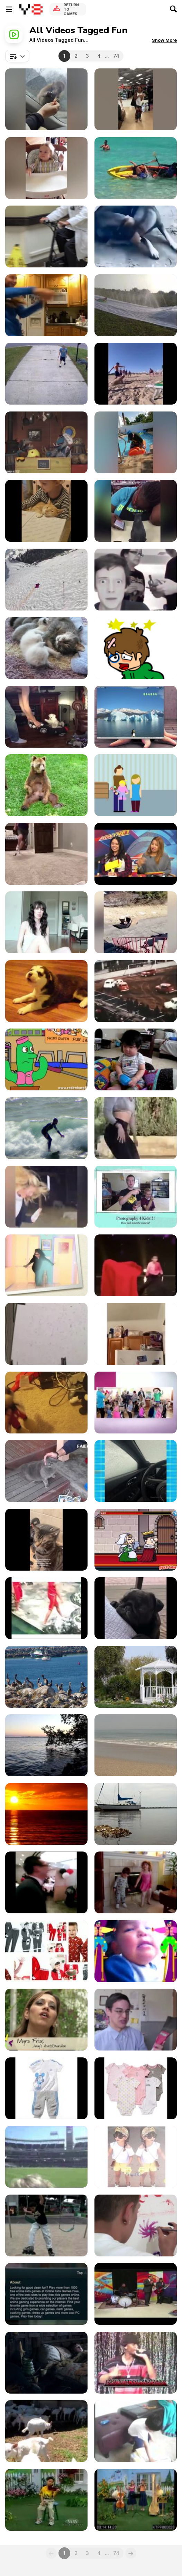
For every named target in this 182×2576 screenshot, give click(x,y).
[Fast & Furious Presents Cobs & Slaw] (46, 717)
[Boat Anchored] (135, 1814)
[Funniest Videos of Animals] (46, 511)
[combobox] (17, 56)
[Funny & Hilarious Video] (135, 1471)
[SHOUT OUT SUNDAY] (46, 922)
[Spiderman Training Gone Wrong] (135, 1334)
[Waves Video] (135, 1745)
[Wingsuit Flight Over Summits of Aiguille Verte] (46, 579)
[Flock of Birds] (46, 1677)
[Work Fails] (135, 511)
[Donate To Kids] (135, 785)
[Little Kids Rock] (135, 2294)
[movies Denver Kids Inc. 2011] (135, 2225)
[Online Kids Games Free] (46, 2294)
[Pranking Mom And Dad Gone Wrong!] (135, 579)
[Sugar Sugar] (135, 648)
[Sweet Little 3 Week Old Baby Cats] (46, 648)
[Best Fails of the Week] (46, 374)
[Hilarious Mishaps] (135, 442)
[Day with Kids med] (135, 1951)
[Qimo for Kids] (135, 717)
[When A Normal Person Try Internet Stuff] (135, 1128)
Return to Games (71, 9)
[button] (164, 40)
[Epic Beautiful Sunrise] (46, 1814)
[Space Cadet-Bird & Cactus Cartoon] (46, 1059)
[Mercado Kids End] (46, 2225)
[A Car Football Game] (135, 991)
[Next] (130, 2553)
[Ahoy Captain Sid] (46, 442)
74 (116, 56)
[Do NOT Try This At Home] (135, 305)
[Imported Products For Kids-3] (135, 2088)
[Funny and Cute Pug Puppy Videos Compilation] (135, 1608)
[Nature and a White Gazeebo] (135, 1677)
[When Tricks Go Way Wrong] (135, 99)
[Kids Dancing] (135, 1882)
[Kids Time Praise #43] (46, 2500)
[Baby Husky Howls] (46, 991)
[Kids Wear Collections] (135, 2157)
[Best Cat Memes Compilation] (46, 1540)
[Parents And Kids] (46, 2363)
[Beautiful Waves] (46, 1745)
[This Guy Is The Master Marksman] (46, 854)
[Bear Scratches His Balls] (46, 785)
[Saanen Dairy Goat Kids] (46, 2431)
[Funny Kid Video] (46, 168)
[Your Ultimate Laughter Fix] (135, 922)
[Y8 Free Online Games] (31, 9)
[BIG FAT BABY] (135, 1059)
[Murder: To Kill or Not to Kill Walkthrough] (135, 1540)
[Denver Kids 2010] (46, 2020)
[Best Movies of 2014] (135, 854)
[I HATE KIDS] (135, 2020)
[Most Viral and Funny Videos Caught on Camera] (46, 99)
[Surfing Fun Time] (46, 1128)
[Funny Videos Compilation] (46, 305)
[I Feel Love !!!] (46, 1265)
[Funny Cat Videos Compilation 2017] (46, 1471)
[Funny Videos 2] (46, 1197)
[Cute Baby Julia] (46, 1334)
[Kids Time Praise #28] (135, 2500)
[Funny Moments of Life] (46, 1608)
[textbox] (17, 56)
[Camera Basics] (135, 1197)
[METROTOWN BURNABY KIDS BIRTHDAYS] (46, 1882)
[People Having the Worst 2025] (135, 168)
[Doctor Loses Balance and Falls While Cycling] (46, 236)
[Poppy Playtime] (46, 1402)
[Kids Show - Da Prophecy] (135, 2363)
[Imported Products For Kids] (46, 2088)
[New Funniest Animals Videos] (135, 236)
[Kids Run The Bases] (46, 2157)
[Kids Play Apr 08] (135, 2431)
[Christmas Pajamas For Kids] (46, 1951)
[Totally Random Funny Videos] (135, 374)
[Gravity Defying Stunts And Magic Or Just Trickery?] (135, 1265)
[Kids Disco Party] (135, 1402)
